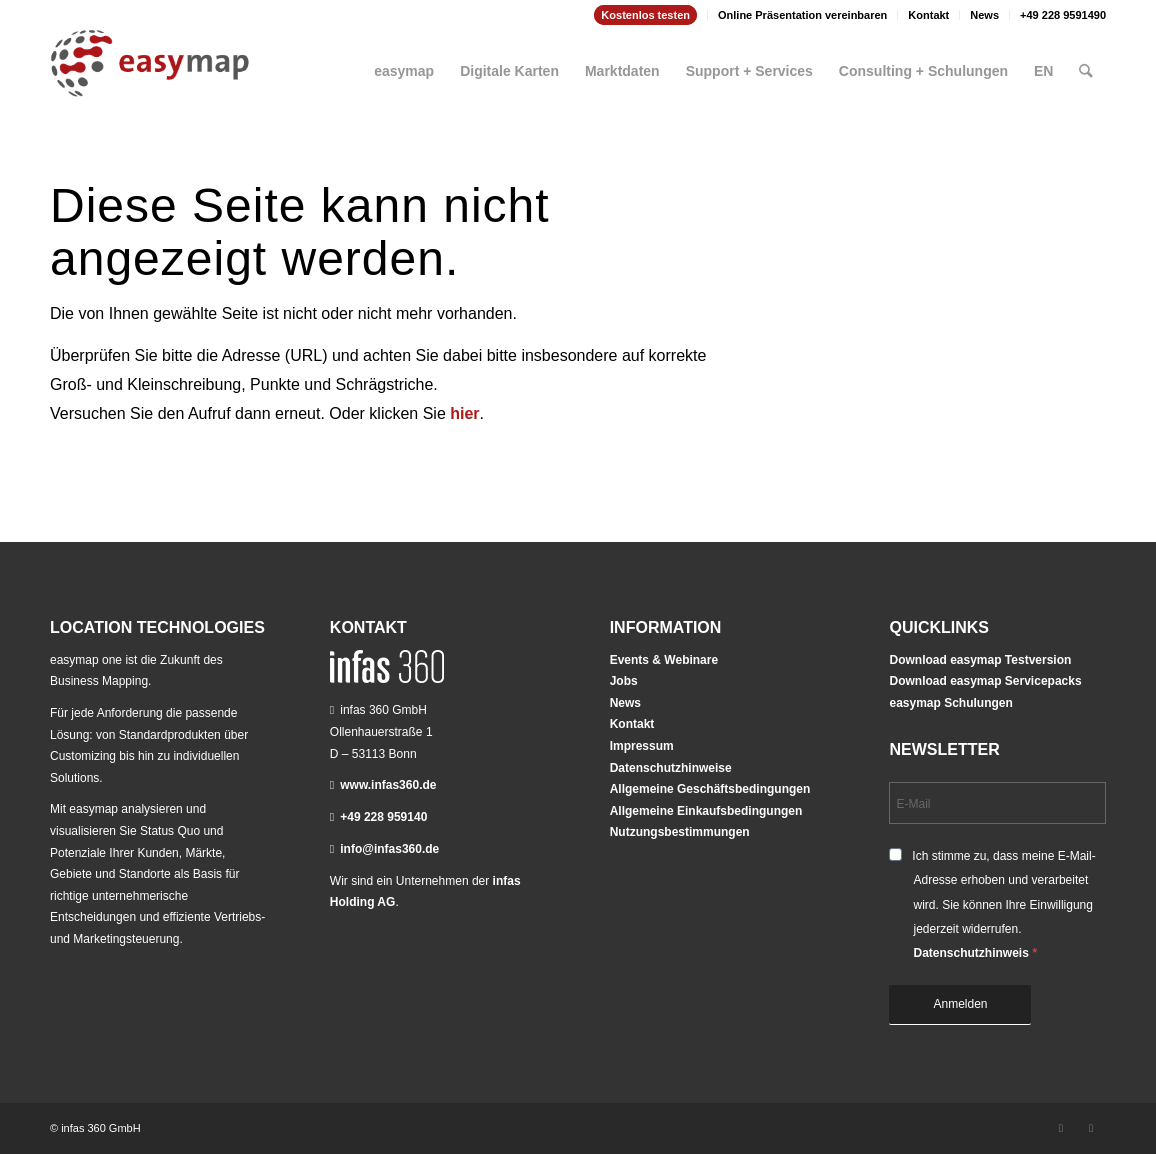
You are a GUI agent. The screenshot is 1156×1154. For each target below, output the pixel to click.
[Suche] (1086, 63)
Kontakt (928, 15)
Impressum (642, 746)
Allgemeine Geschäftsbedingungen (710, 789)
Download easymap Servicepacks (985, 681)
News (984, 15)
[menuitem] (646, 15)
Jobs (624, 681)
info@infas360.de (389, 849)
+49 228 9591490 (1063, 15)
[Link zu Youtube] (1091, 1128)
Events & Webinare (664, 660)
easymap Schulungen (950, 703)
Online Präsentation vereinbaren (802, 15)
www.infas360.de (388, 785)
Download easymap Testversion (980, 660)
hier (464, 413)
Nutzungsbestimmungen (680, 832)
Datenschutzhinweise (671, 768)
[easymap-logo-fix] (150, 79)
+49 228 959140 (383, 817)
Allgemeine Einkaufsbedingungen (706, 811)
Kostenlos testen (645, 15)
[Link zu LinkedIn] (1061, 1128)
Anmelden (960, 1004)
